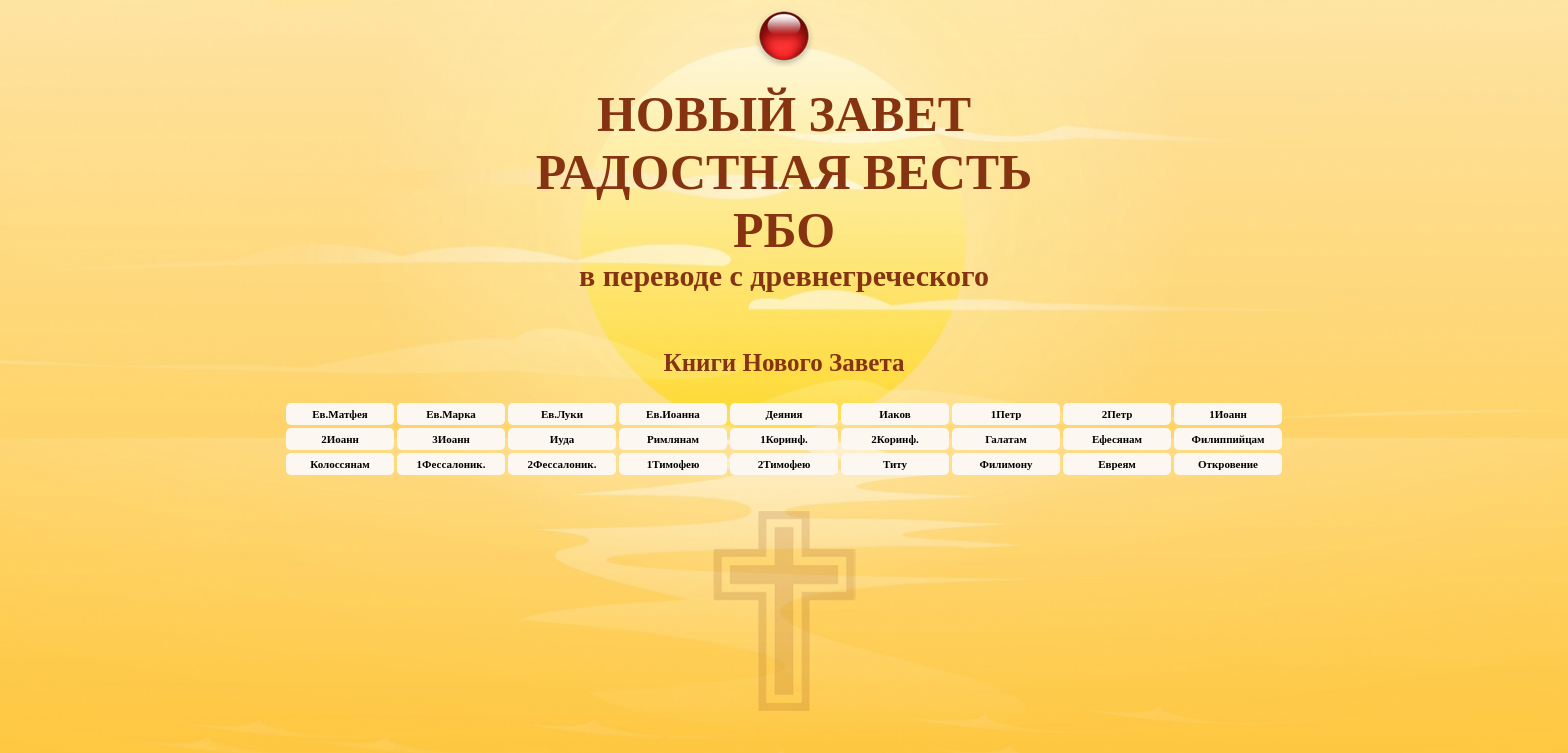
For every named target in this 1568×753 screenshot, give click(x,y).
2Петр (1117, 414)
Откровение (1228, 464)
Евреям (1117, 464)
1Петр (1006, 414)
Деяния (783, 414)
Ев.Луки (562, 414)
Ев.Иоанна (673, 414)
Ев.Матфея (339, 414)
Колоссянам (340, 464)
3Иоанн (451, 439)
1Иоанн (1228, 414)
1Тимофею (673, 464)
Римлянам (673, 439)
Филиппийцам (1228, 439)
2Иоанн (340, 439)
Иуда (562, 439)
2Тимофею (784, 464)
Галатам (1006, 439)
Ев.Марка (451, 414)
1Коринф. (784, 439)
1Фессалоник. (451, 464)
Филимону (1006, 464)
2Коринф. (895, 439)
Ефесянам (1117, 439)
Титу (895, 464)
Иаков (894, 414)
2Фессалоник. (562, 464)
